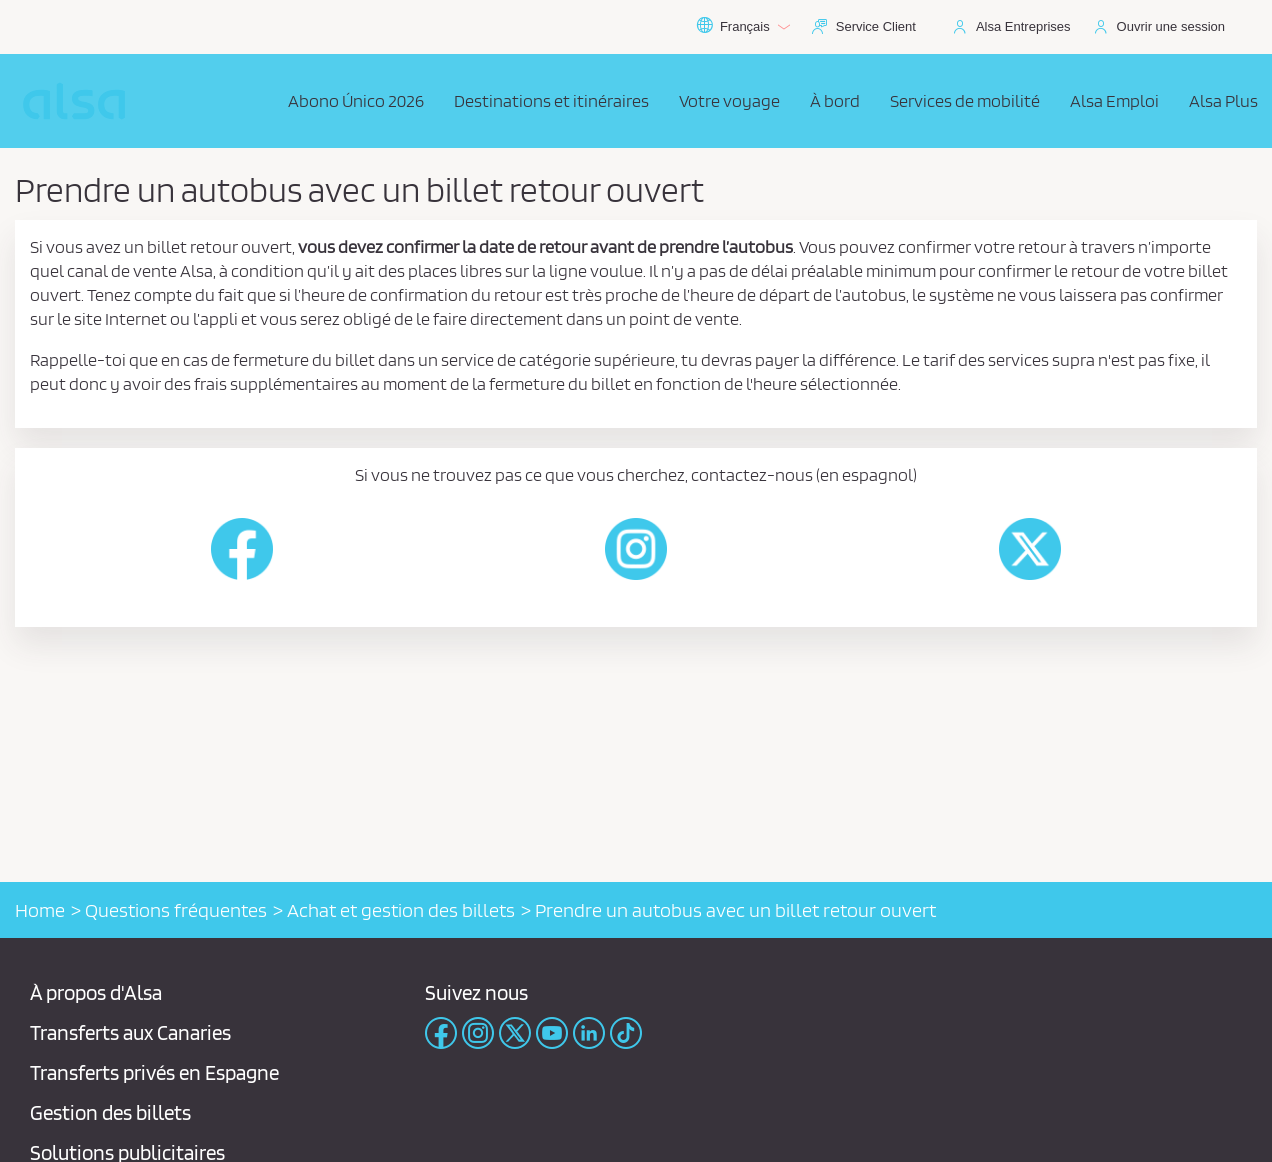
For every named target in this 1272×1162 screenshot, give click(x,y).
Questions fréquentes (176, 910)
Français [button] (743, 27)
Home (40, 910)
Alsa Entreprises (1023, 26)
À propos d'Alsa (96, 992)
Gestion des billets (110, 1112)
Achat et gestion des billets (401, 910)
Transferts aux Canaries (130, 1032)
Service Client (876, 26)
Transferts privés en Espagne (154, 1072)
